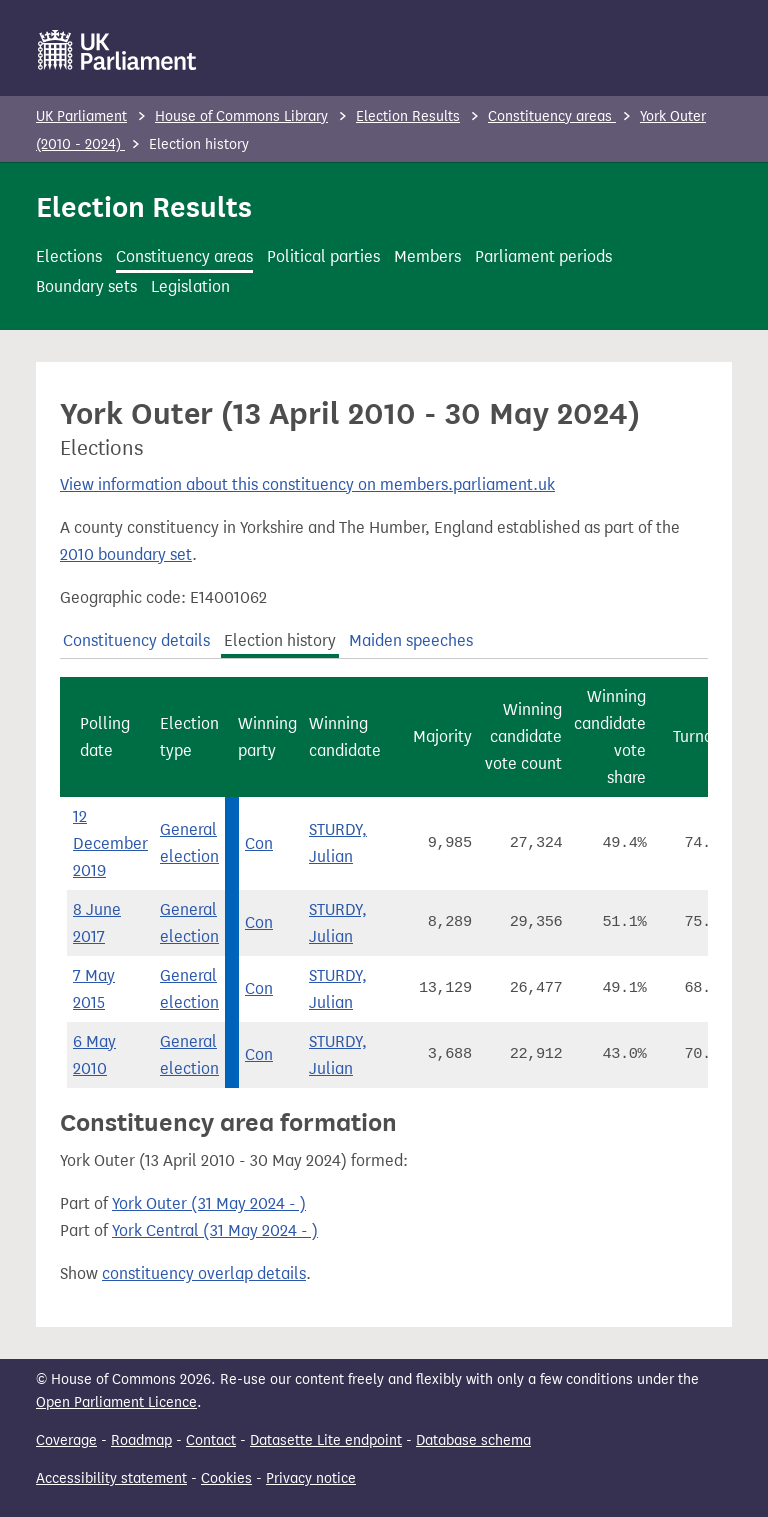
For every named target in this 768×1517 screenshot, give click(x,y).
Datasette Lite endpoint (326, 1440)
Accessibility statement (111, 1478)
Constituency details (136, 640)
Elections (69, 256)
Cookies (226, 1478)
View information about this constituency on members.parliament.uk (307, 484)
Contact (211, 1440)
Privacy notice (311, 1478)
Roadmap (141, 1440)
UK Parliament (81, 116)
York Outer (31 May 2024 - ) (209, 1203)
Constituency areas (552, 116)
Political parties (323, 256)
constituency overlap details (204, 1273)
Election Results (408, 116)
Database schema (473, 1440)
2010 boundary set (126, 554)
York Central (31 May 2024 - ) (215, 1230)
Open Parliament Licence (116, 1402)
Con (259, 843)
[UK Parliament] (117, 50)
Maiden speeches (411, 640)
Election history (280, 640)
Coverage (66, 1440)
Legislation (190, 286)
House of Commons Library (241, 116)
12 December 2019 (110, 843)
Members (427, 256)
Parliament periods (543, 256)
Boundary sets (86, 286)
